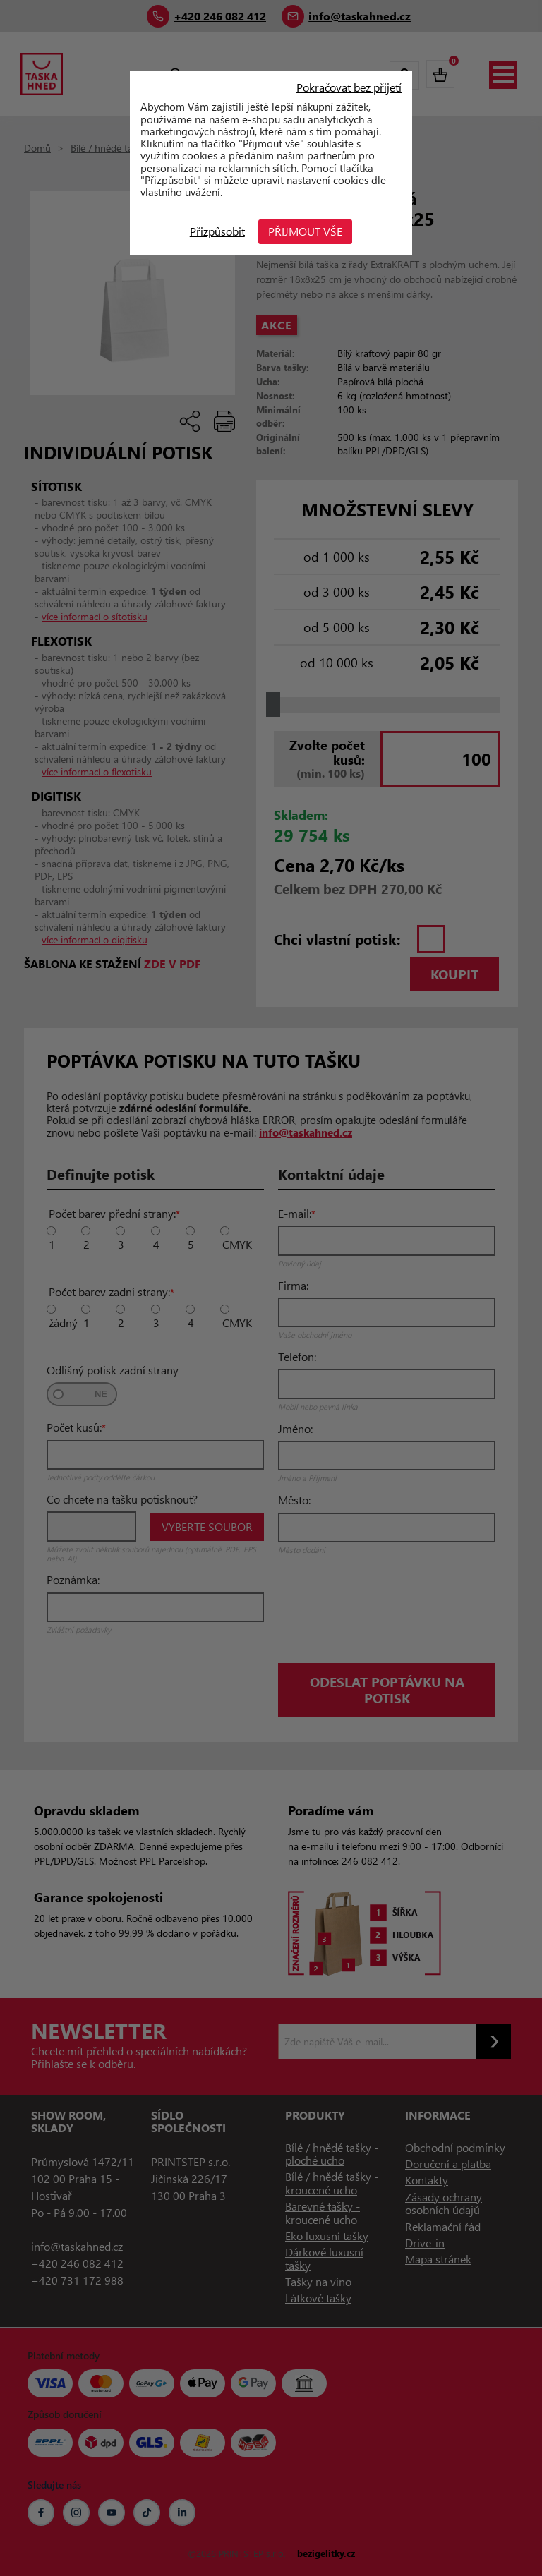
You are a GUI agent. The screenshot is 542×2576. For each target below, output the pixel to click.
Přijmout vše (306, 231)
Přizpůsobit (217, 231)
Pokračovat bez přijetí (349, 87)
